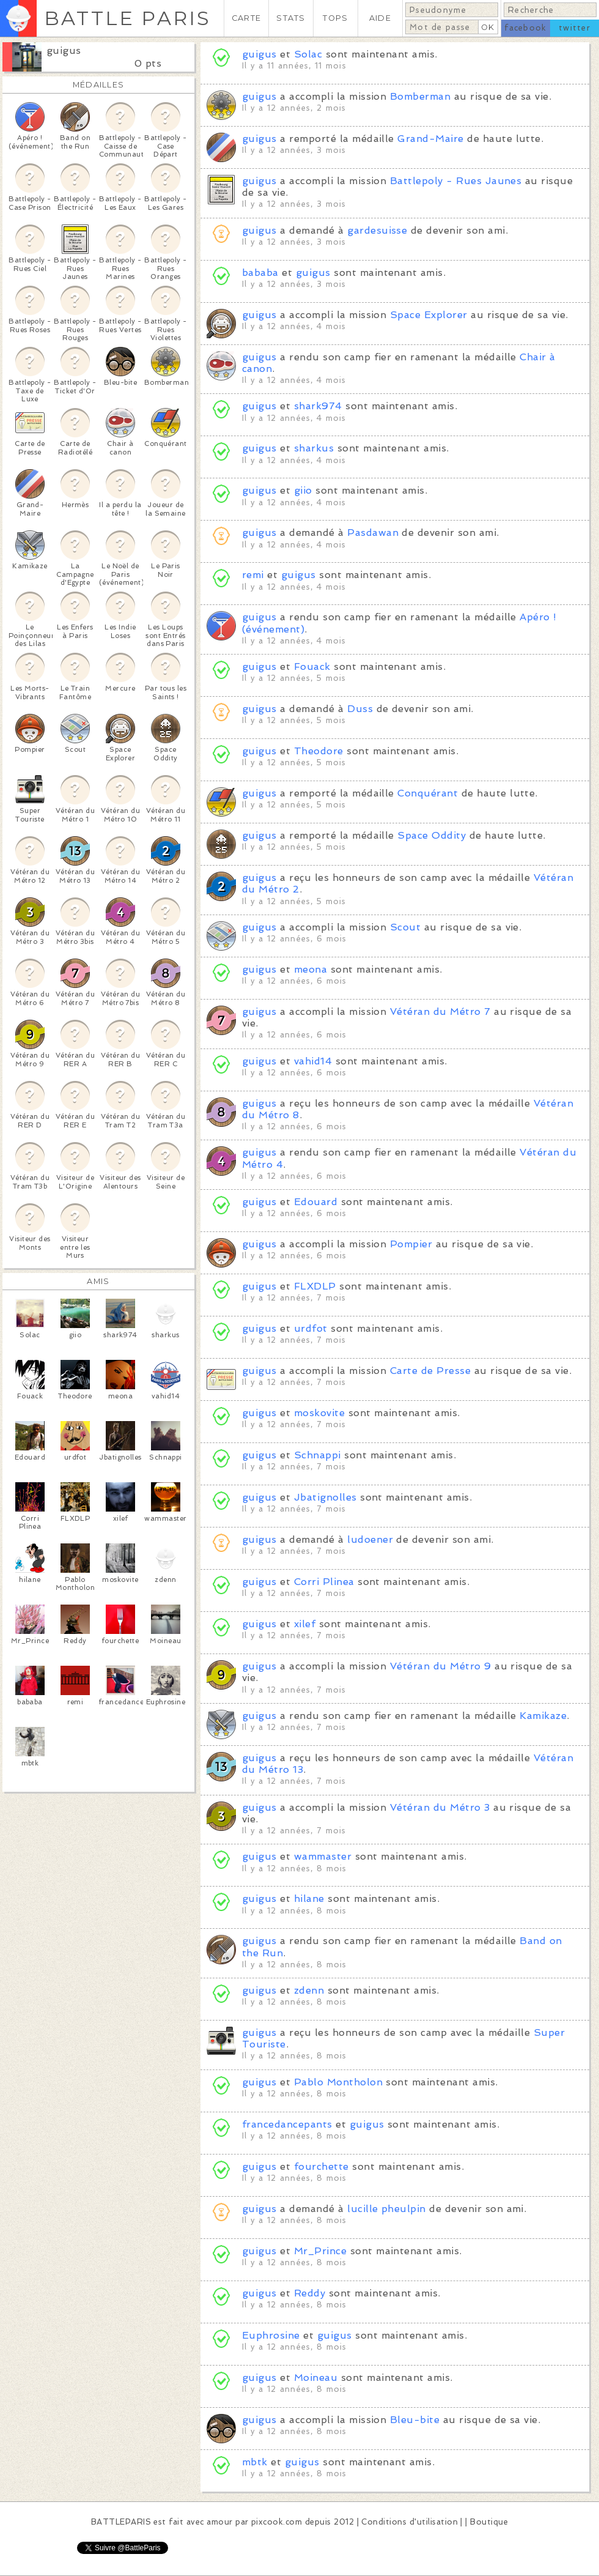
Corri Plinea (324, 1581)
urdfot (311, 1328)
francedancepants (287, 2124)
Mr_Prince (320, 2251)
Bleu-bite (414, 2420)
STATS (290, 18)
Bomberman (420, 96)
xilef (304, 1624)
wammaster (322, 1856)
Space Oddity (431, 835)
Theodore (319, 751)
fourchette (321, 2166)
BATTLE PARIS (127, 18)
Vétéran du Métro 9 (440, 1666)
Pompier (411, 1244)
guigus (63, 50)
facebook (525, 27)
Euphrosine (271, 2335)
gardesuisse (377, 230)
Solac (308, 54)
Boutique (489, 2521)
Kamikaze (543, 1715)
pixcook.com (276, 2521)
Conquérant (427, 793)
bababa (260, 272)
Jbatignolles (325, 1497)
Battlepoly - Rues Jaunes (456, 181)
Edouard (315, 1202)
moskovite (319, 1413)
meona (310, 969)
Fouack (312, 666)
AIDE (380, 18)
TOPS (335, 18)
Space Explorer (429, 315)
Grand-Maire (430, 138)
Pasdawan (373, 532)
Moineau (315, 2377)
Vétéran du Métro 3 (440, 1807)
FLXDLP (315, 1286)
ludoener (370, 1539)
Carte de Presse (430, 1370)
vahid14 (313, 1061)
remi (253, 575)
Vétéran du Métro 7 (440, 1011)
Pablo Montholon (338, 2082)
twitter (574, 27)
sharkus (314, 448)
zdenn (309, 1990)
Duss (360, 709)
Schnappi (317, 1455)
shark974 (318, 406)
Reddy (309, 2293)
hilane (309, 1898)
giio (303, 490)
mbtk (255, 2462)
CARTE (246, 18)
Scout (405, 927)
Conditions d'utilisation (409, 2521)
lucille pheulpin (386, 2208)
